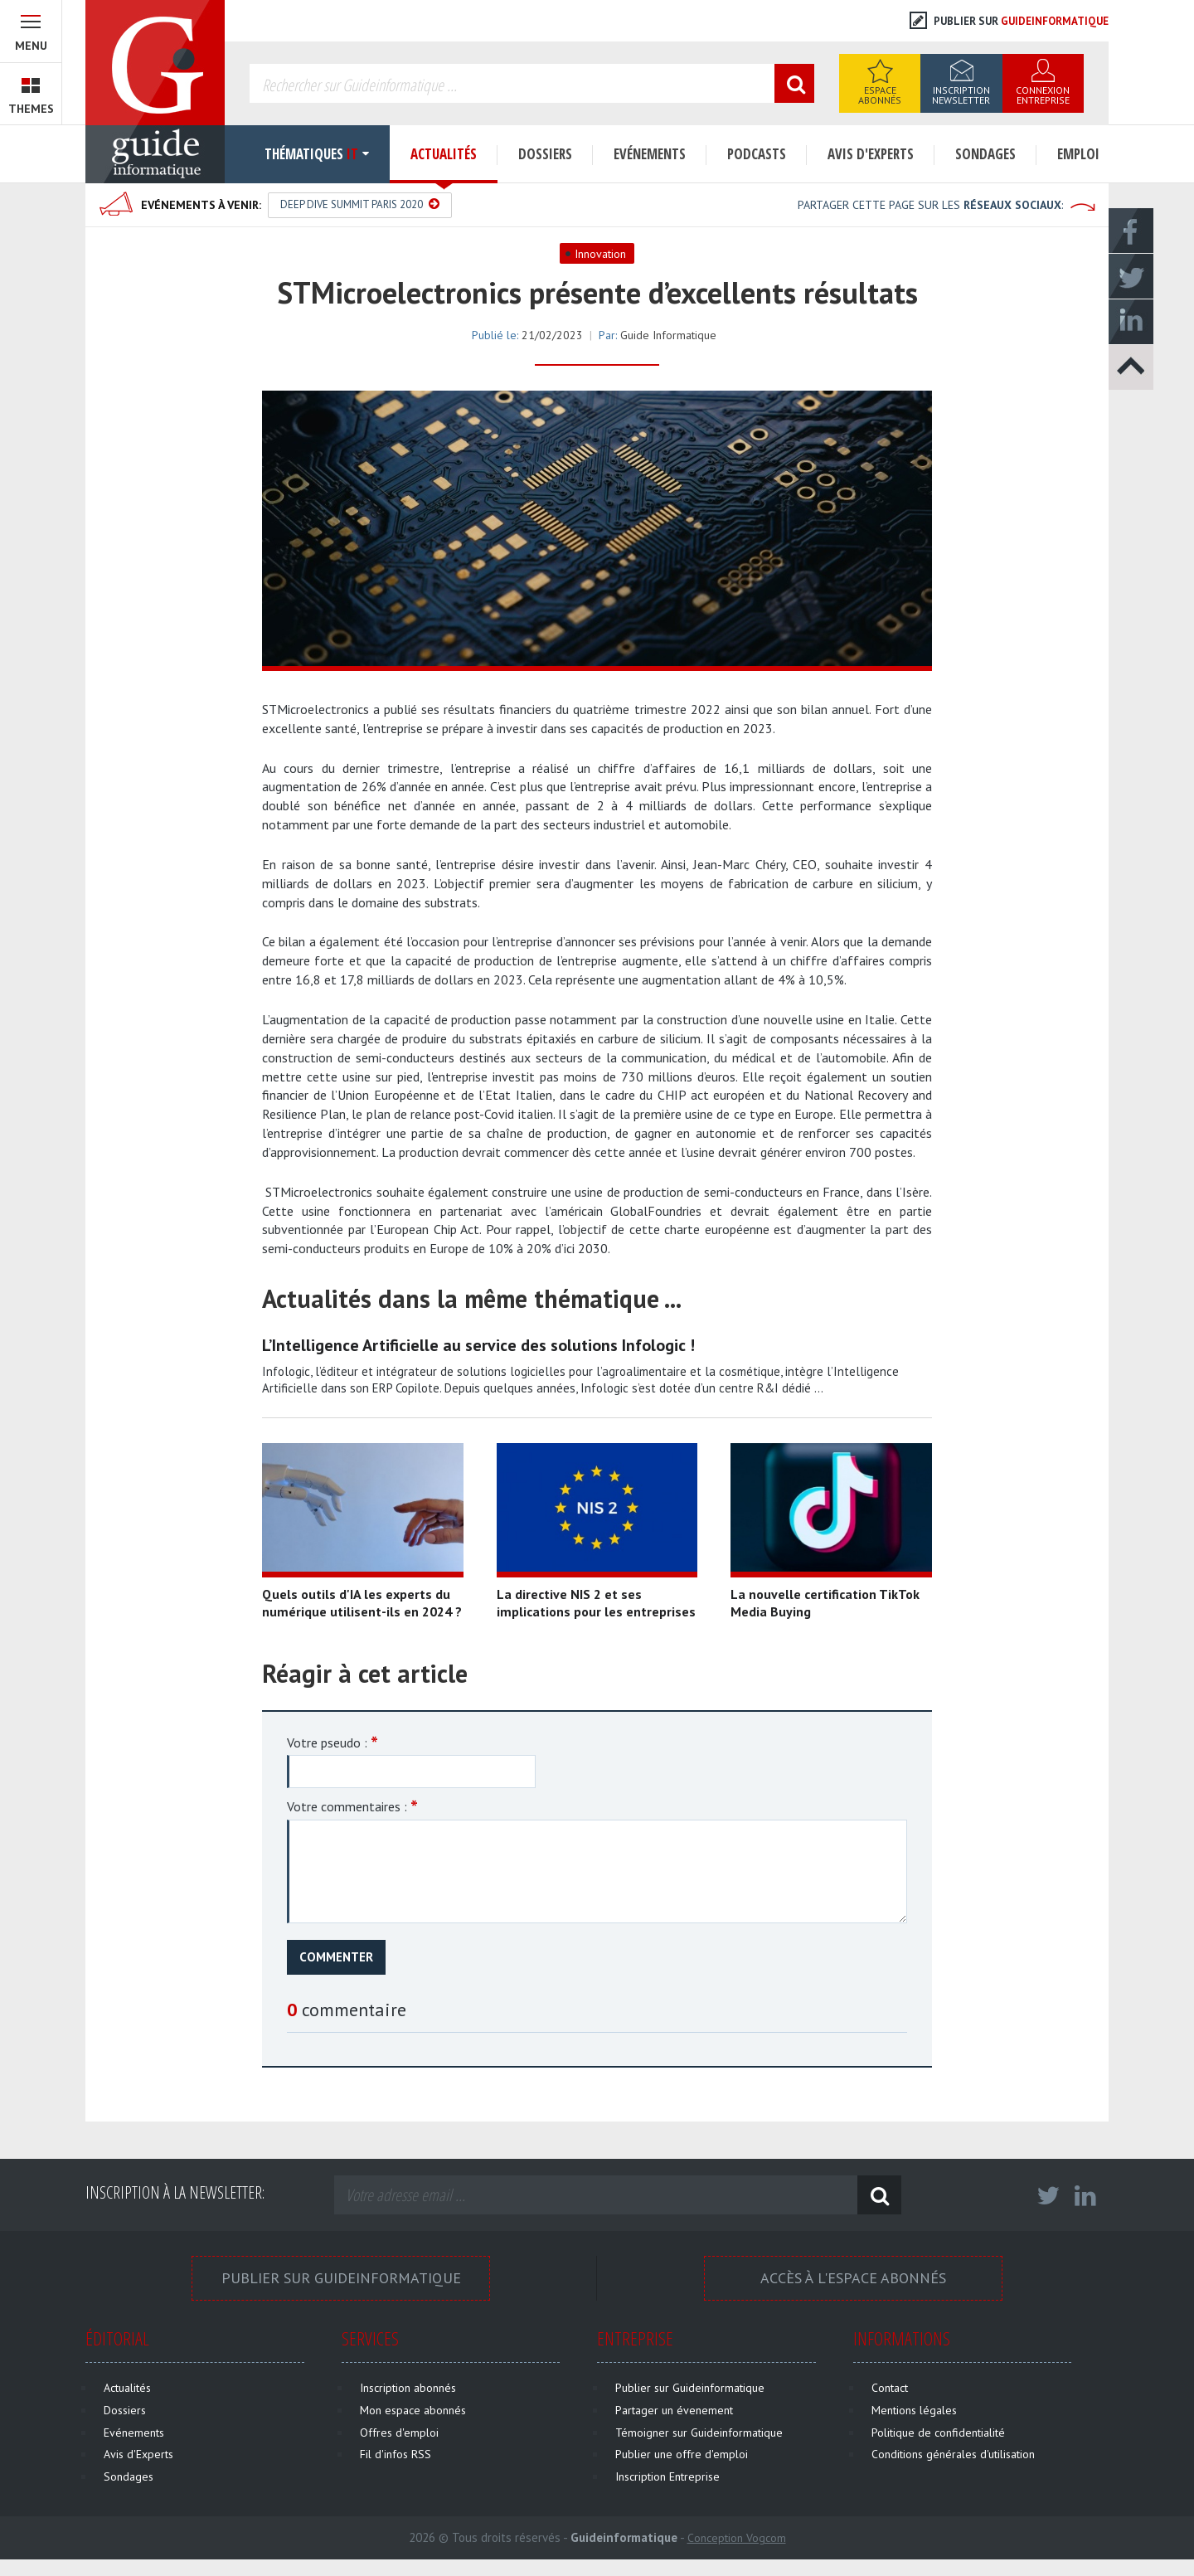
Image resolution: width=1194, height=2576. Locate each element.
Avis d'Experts (871, 153)
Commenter (336, 1957)
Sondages (985, 153)
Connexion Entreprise (1043, 95)
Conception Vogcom (736, 2537)
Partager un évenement (674, 2410)
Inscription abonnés (408, 2387)
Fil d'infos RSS (395, 2454)
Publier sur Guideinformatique (341, 2277)
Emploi (1078, 153)
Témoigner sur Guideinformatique (699, 2432)
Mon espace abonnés (413, 2410)
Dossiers (545, 153)
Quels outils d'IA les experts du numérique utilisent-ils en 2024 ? (362, 1603)
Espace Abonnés (879, 95)
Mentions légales (914, 2410)
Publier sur (1009, 21)
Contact (889, 2387)
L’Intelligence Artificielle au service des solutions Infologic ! (478, 1345)
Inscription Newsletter (961, 95)
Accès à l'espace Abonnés (853, 2277)
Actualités (443, 153)
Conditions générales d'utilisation (953, 2454)
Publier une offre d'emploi (681, 2454)
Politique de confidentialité (938, 2432)
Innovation (600, 253)
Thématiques (307, 153)
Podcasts (756, 153)
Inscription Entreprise (667, 2476)
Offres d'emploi (399, 2432)
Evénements (650, 153)
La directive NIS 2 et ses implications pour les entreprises (596, 1603)
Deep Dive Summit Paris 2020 (359, 204)
